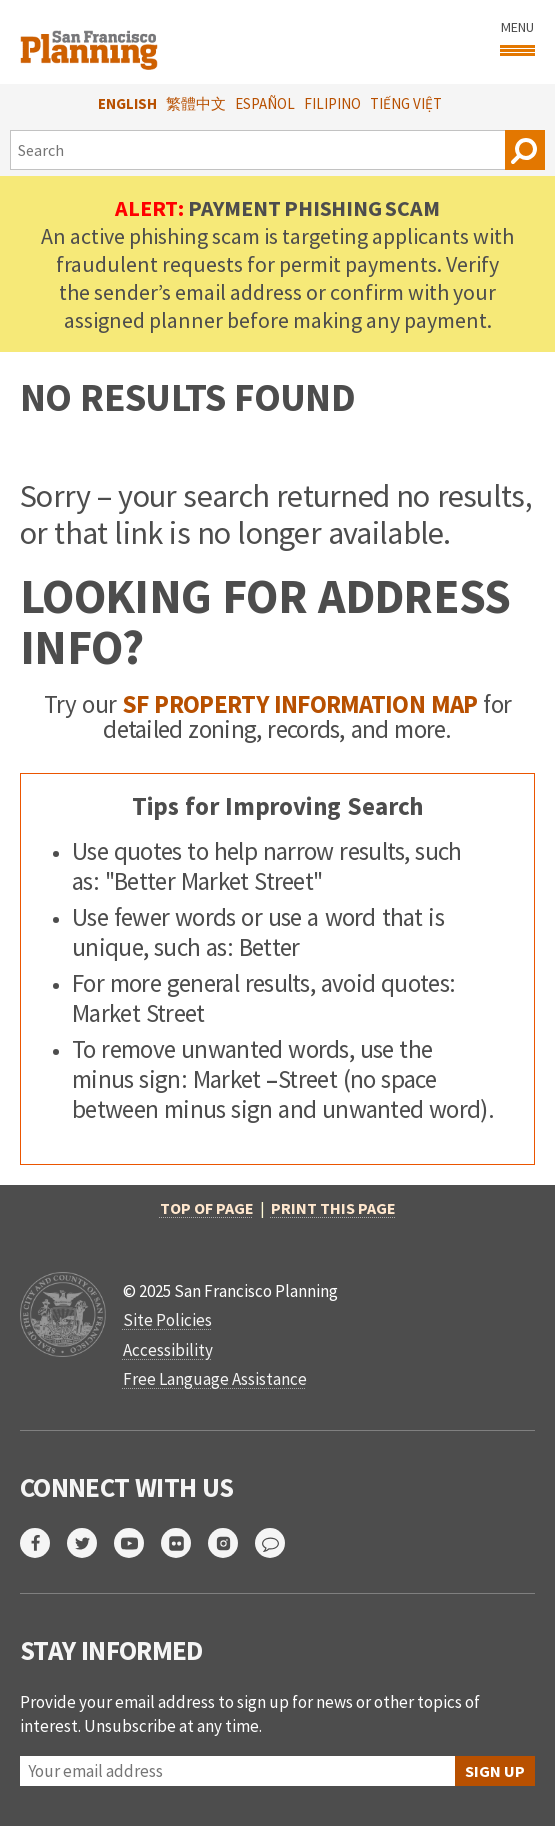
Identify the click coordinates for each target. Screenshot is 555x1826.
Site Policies (167, 1320)
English (127, 103)
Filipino (332, 103)
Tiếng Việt (406, 103)
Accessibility (168, 1350)
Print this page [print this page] (333, 1208)
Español (265, 103)
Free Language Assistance (215, 1379)
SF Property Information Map (300, 704)
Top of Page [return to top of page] (207, 1208)
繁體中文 (196, 103)
